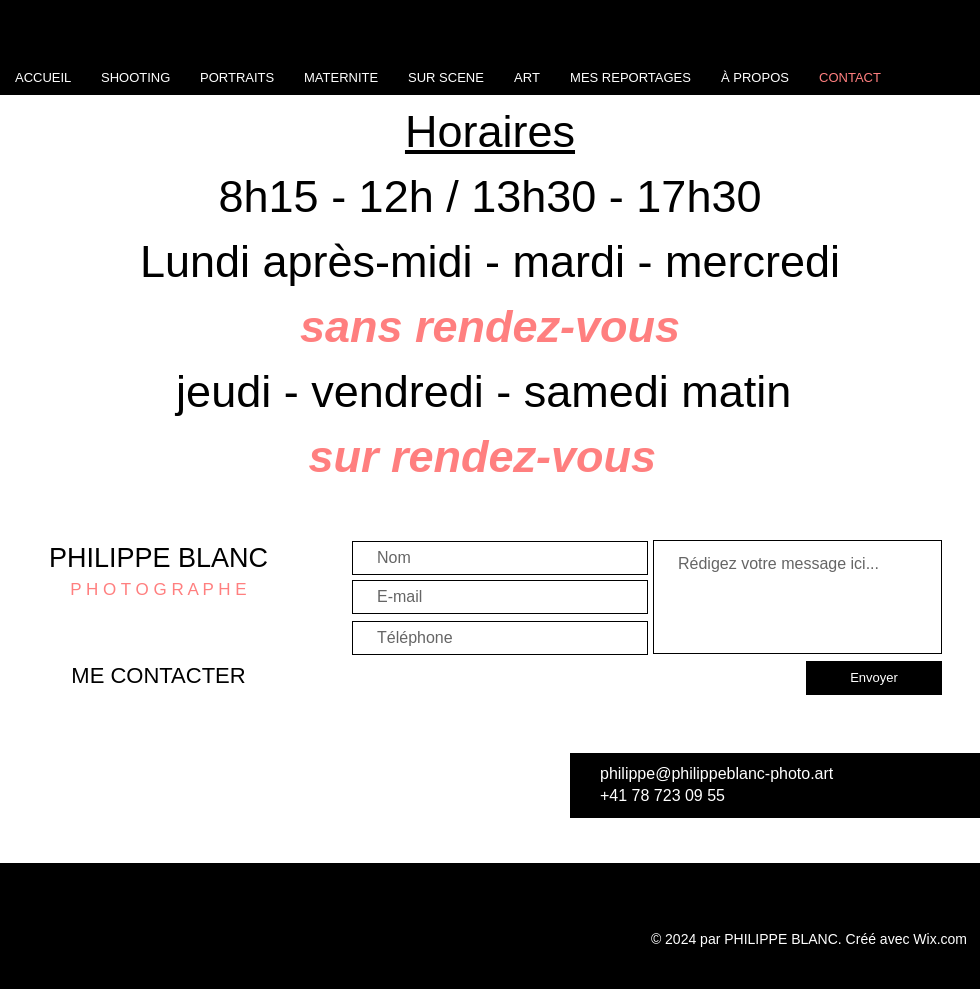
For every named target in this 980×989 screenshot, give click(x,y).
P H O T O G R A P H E (158, 589)
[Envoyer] (874, 678)
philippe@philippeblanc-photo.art (716, 773)
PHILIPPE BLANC (158, 558)
